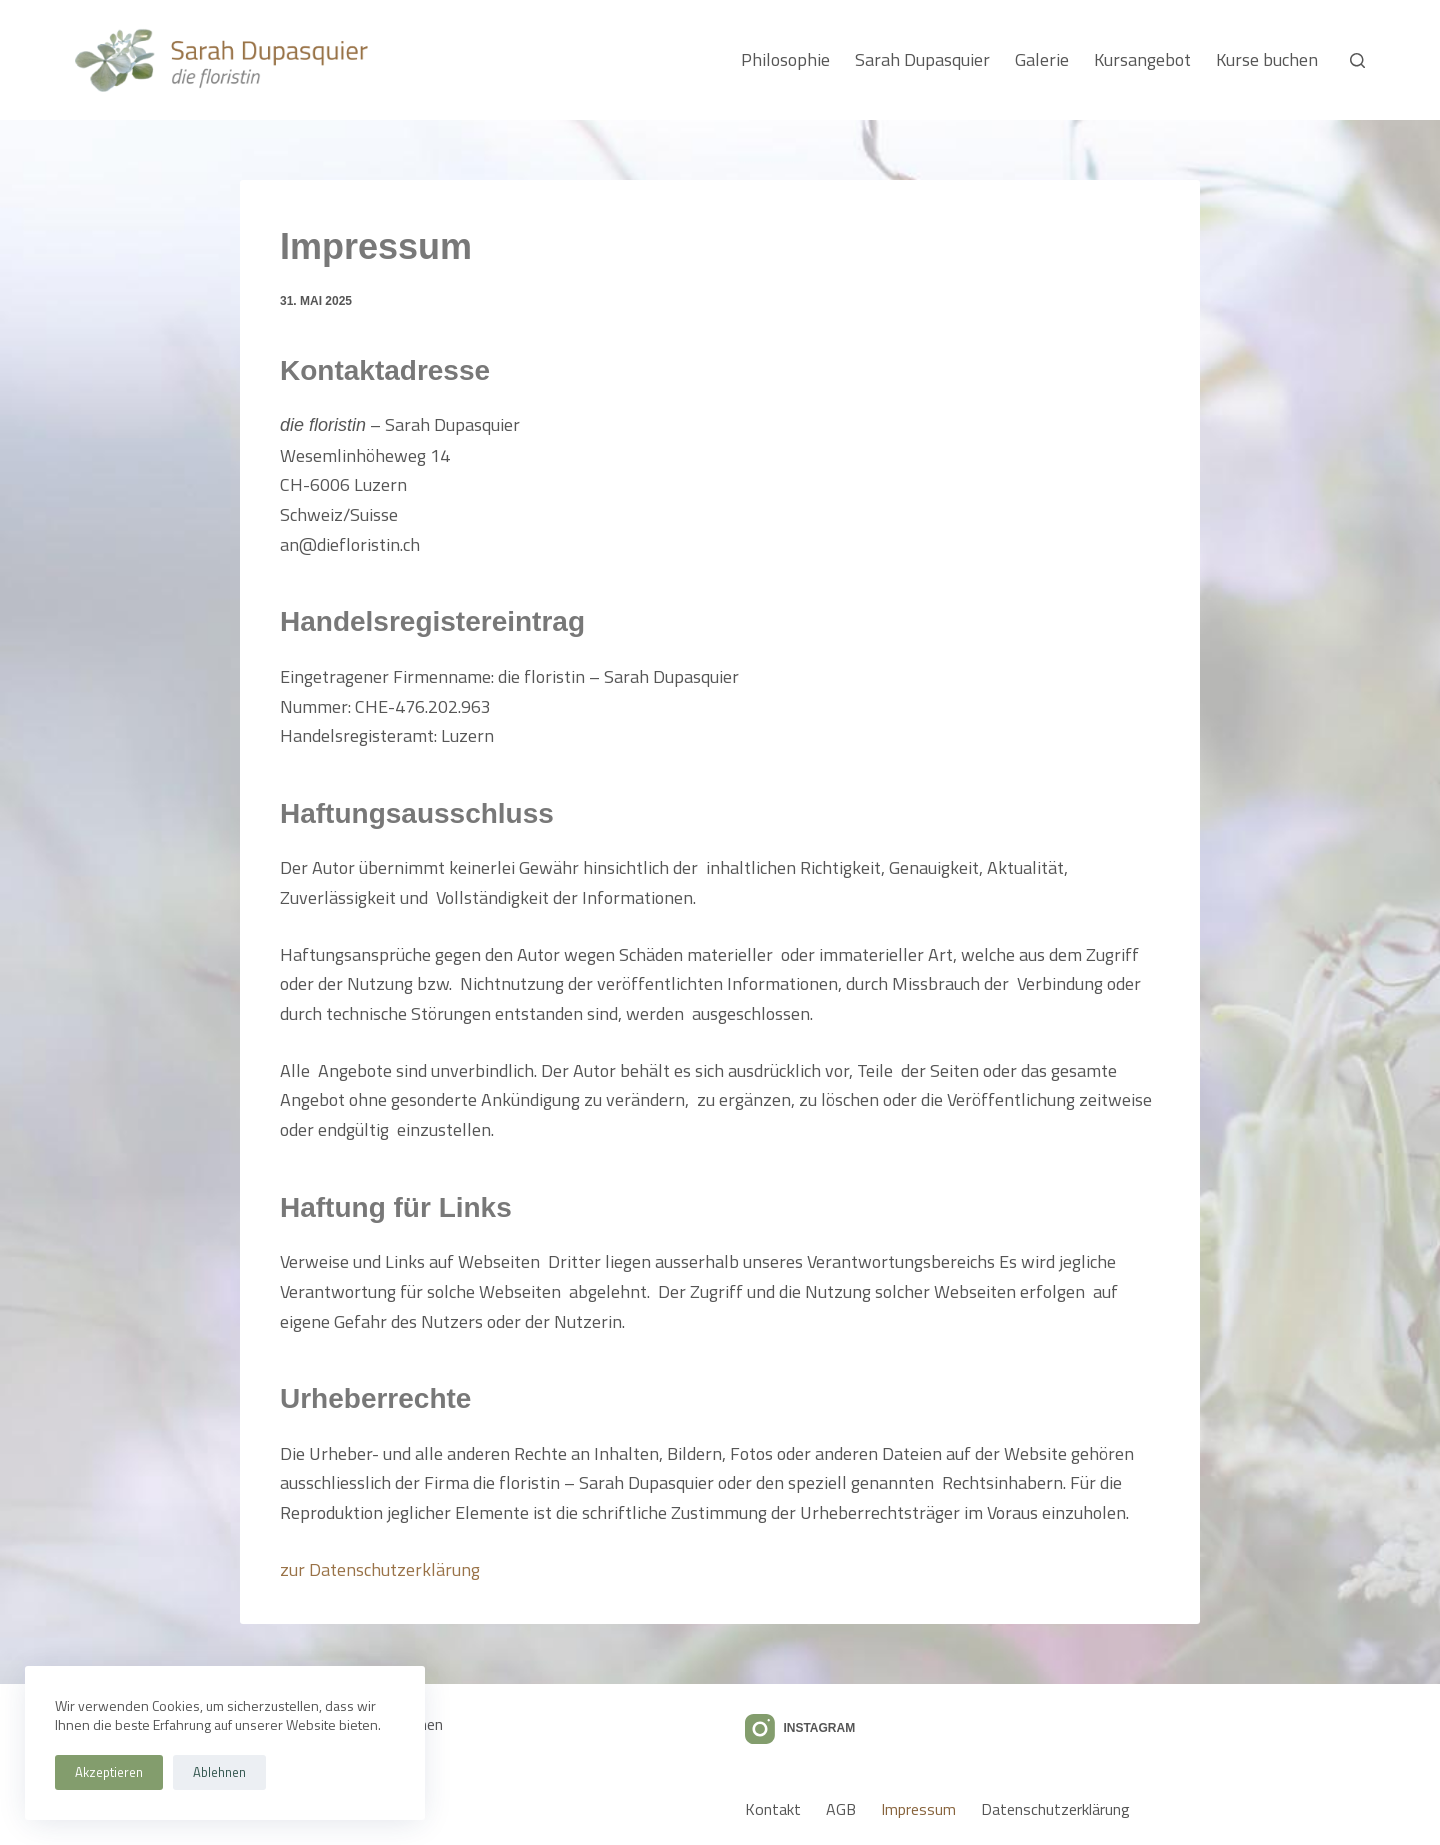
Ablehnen (219, 1772)
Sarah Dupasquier (922, 59)
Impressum (918, 1809)
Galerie (1042, 59)
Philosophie (785, 59)
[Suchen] (1357, 60)
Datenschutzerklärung (1055, 1809)
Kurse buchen (1267, 59)
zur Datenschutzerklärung (380, 1569)
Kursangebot (1142, 59)
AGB (841, 1809)
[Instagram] (800, 1729)
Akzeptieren (109, 1772)
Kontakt (773, 1809)
